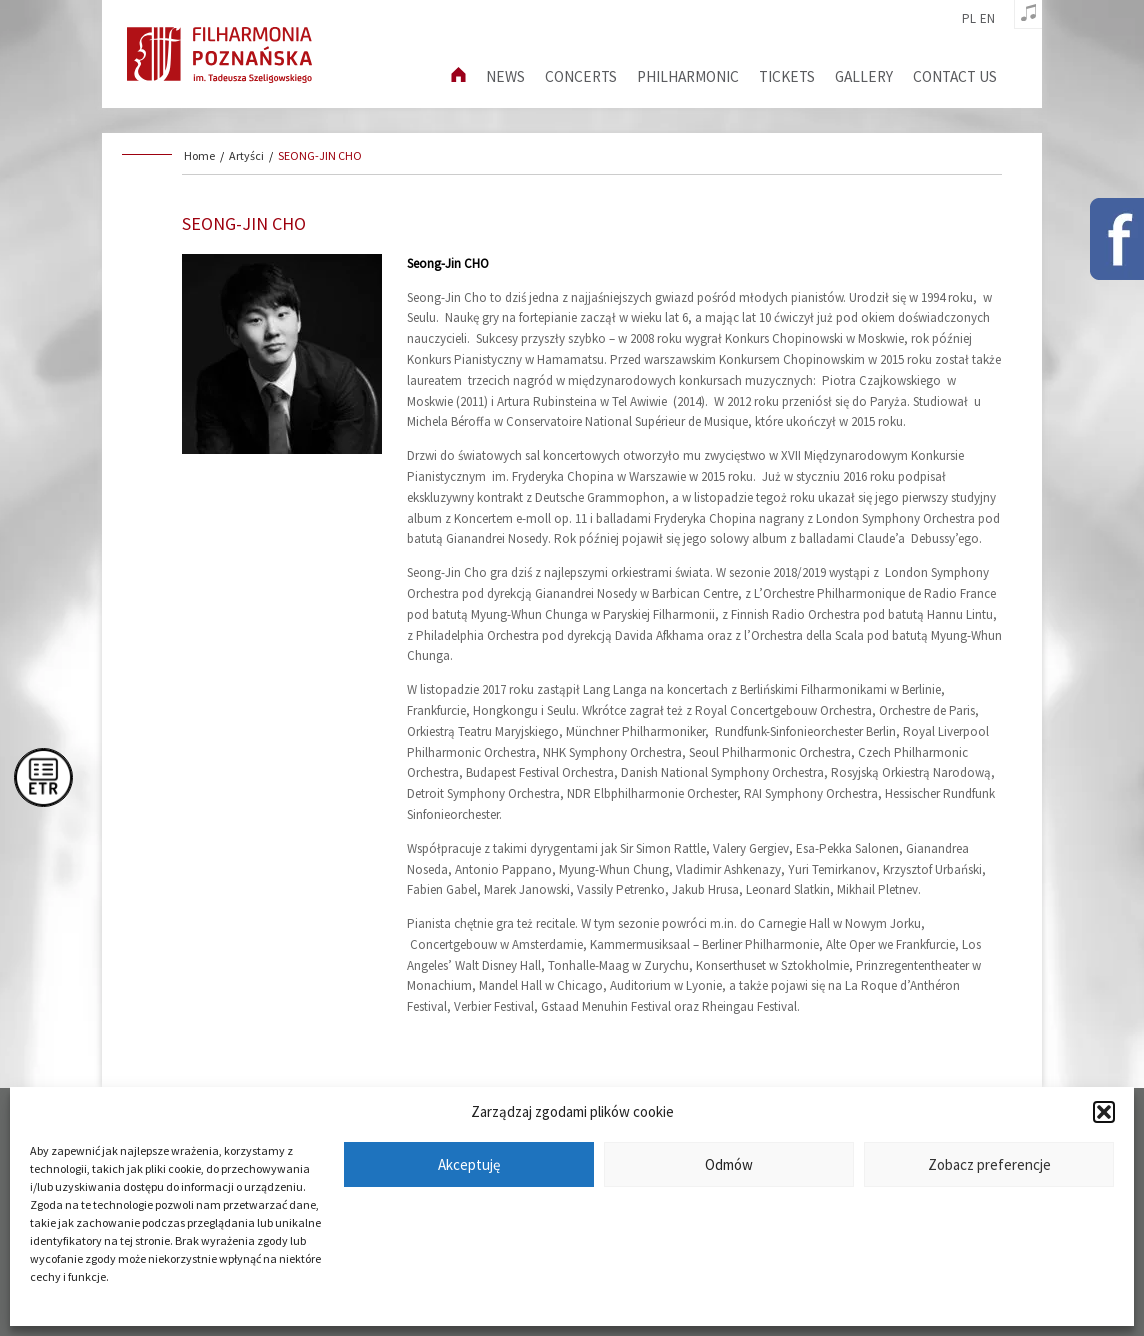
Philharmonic (688, 76)
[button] (1104, 1112)
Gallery (864, 76)
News (505, 76)
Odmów (729, 1164)
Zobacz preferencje (989, 1164)
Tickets (787, 76)
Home (199, 155)
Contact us (955, 76)
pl (969, 19)
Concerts (581, 76)
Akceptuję (469, 1164)
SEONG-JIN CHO (320, 155)
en (987, 19)
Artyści (246, 155)
